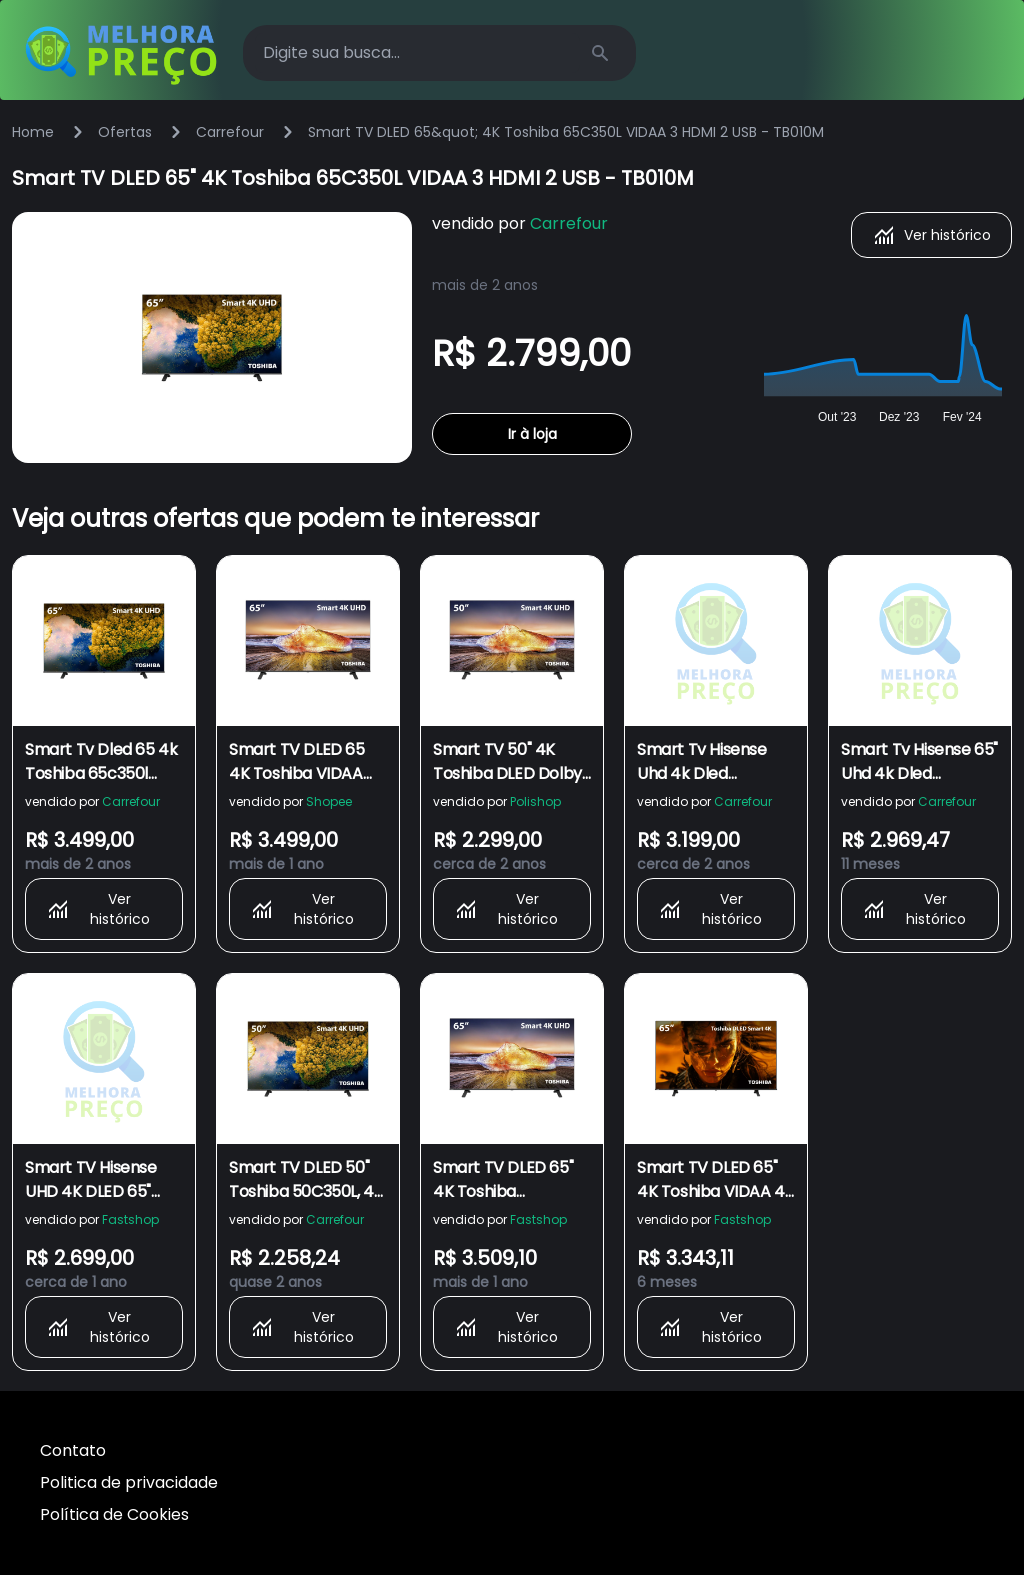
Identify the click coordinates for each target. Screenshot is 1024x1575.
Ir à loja (532, 434)
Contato (73, 1450)
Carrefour (230, 132)
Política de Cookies (114, 1514)
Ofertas (125, 132)
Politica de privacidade (129, 1482)
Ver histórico (931, 235)
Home (33, 132)
